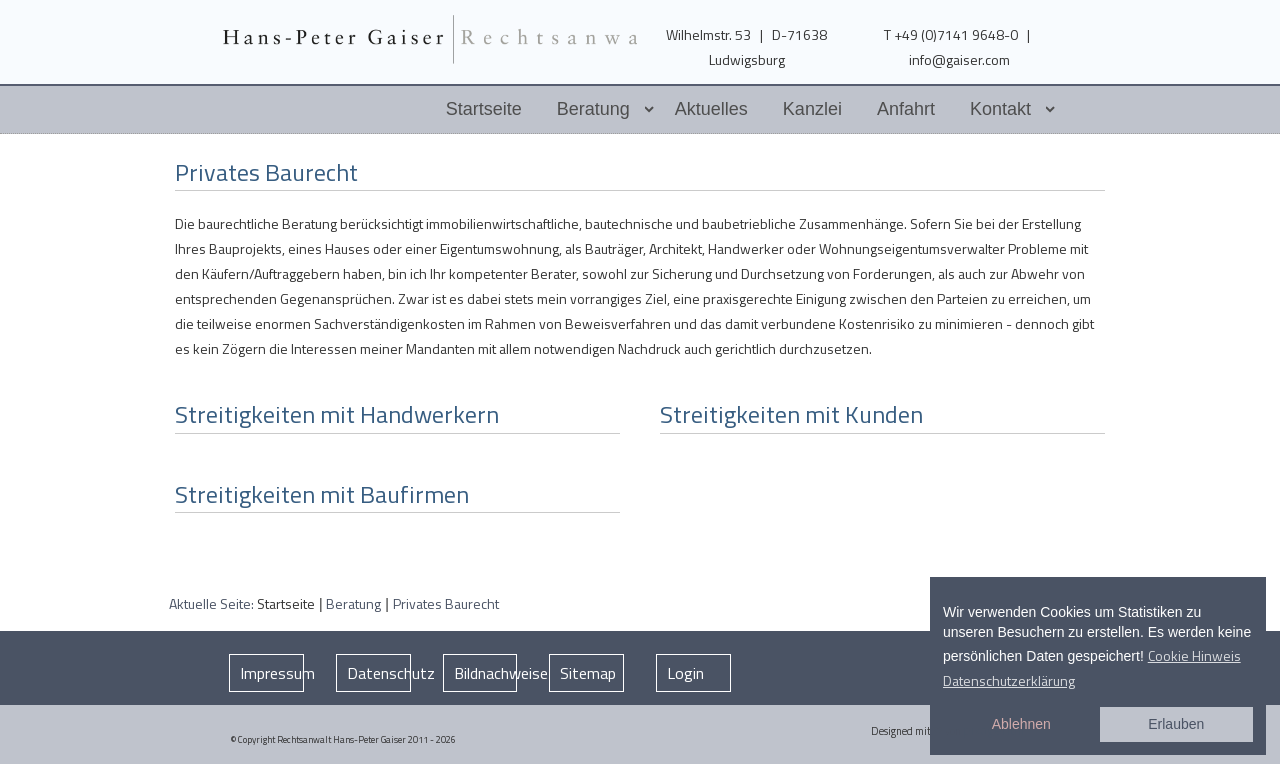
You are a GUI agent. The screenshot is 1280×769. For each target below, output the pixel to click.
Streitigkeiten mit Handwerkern (337, 414)
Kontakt (1000, 109)
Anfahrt (906, 109)
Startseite (484, 109)
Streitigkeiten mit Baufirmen (322, 494)
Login (685, 673)
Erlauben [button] (1176, 724)
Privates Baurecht (266, 172)
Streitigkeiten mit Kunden (791, 414)
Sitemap (588, 673)
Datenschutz (379, 673)
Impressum (272, 673)
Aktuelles (711, 109)
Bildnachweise (486, 673)
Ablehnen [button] (1021, 724)
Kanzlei (812, 109)
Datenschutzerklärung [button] (1009, 680)
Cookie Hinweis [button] (1194, 655)
